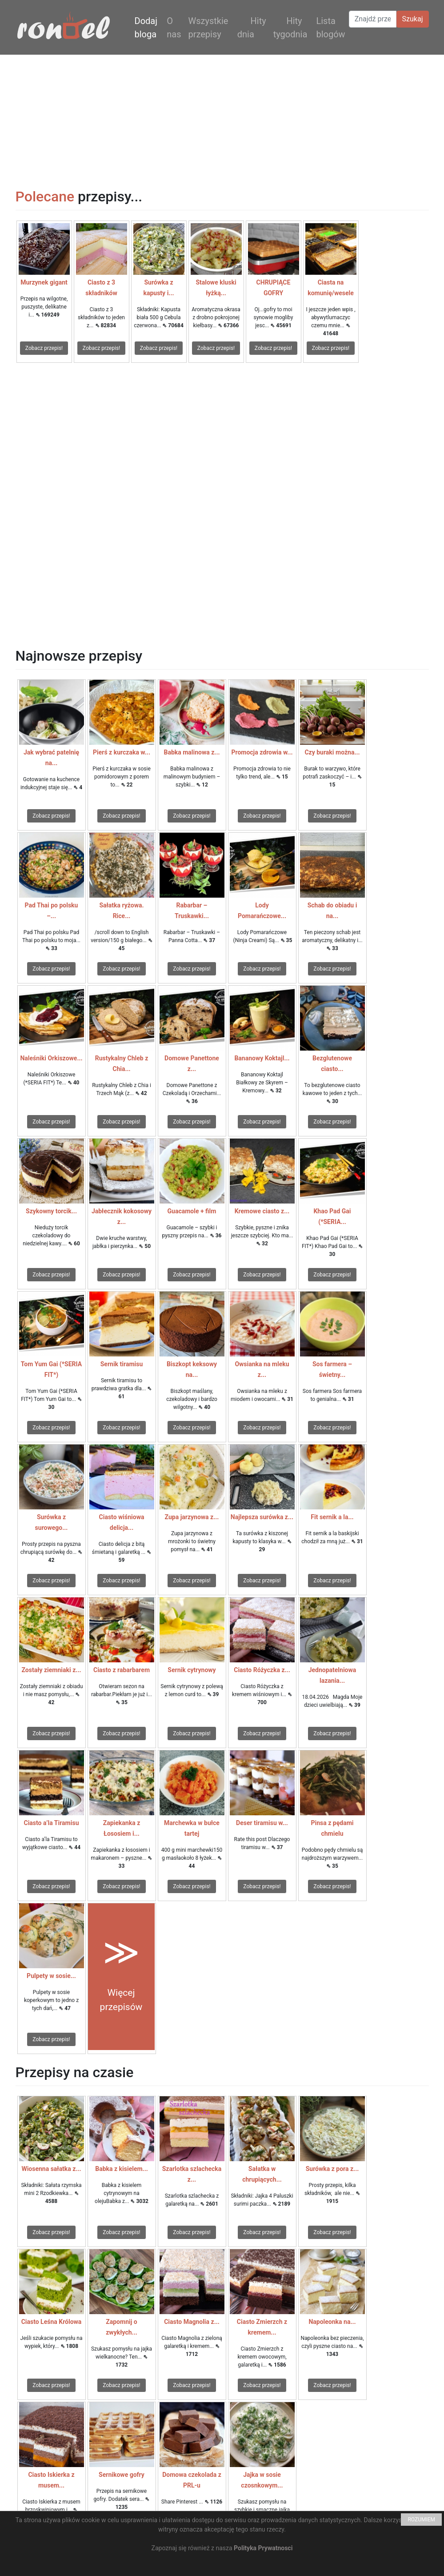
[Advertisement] (222, 117)
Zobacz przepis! (44, 348)
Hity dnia (251, 28)
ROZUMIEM (421, 2519)
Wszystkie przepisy (208, 28)
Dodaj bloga (146, 28)
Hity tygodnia (290, 28)
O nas (174, 28)
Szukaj (412, 19)
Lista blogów (330, 28)
